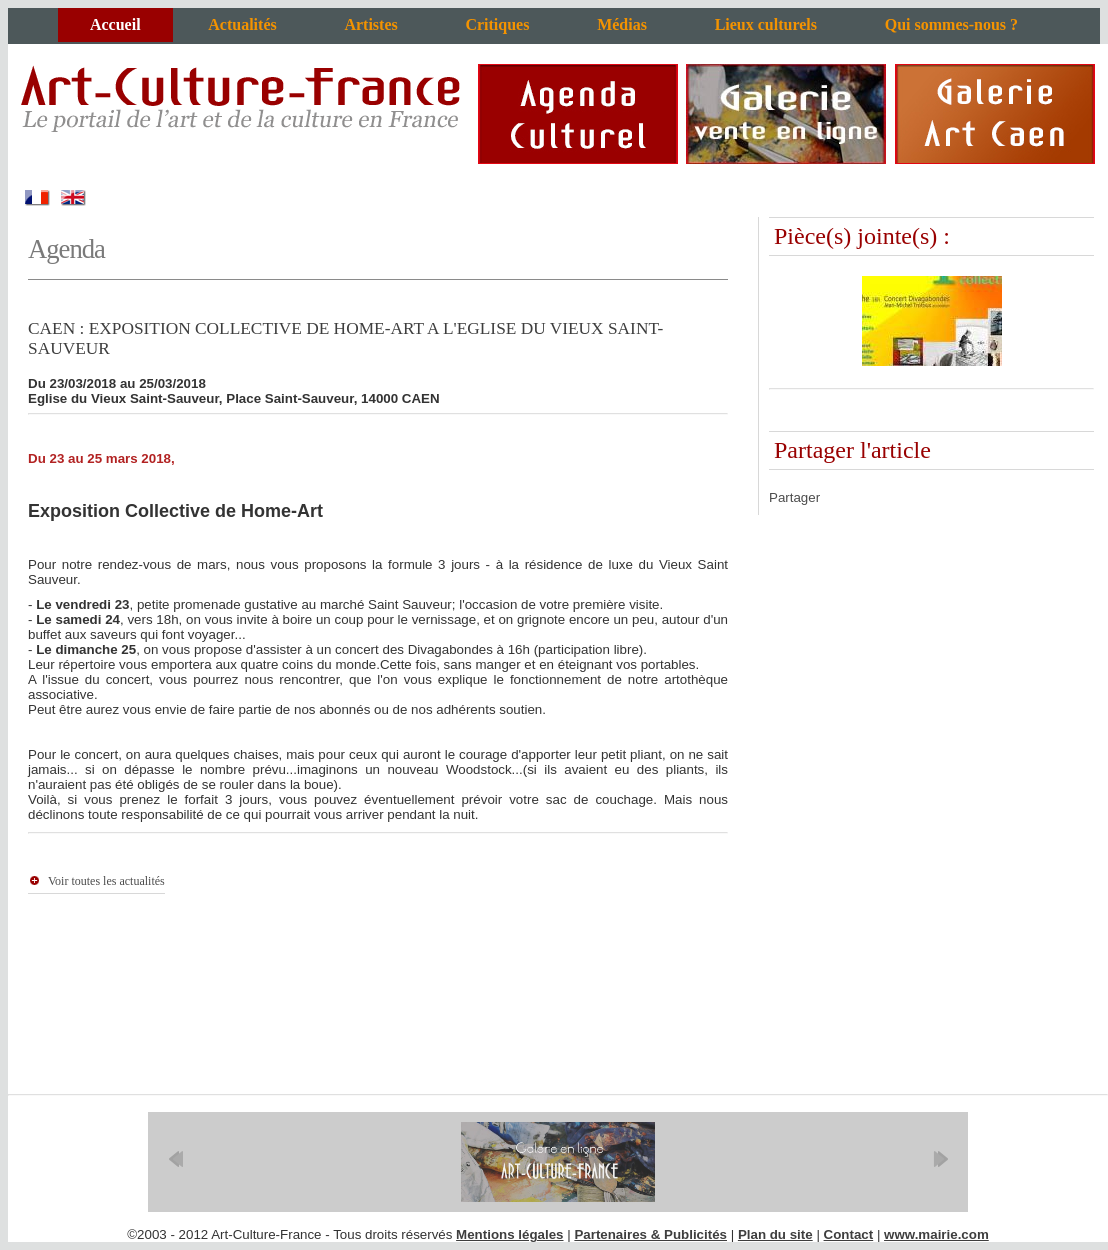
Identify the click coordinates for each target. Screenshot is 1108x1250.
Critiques (497, 24)
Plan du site (775, 1234)
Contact (849, 1234)
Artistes (370, 24)
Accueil (115, 24)
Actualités (242, 24)
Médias (622, 24)
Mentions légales (509, 1234)
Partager (794, 497)
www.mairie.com (936, 1234)
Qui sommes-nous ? (951, 24)
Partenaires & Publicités (650, 1234)
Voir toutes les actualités (106, 881)
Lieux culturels (766, 24)
